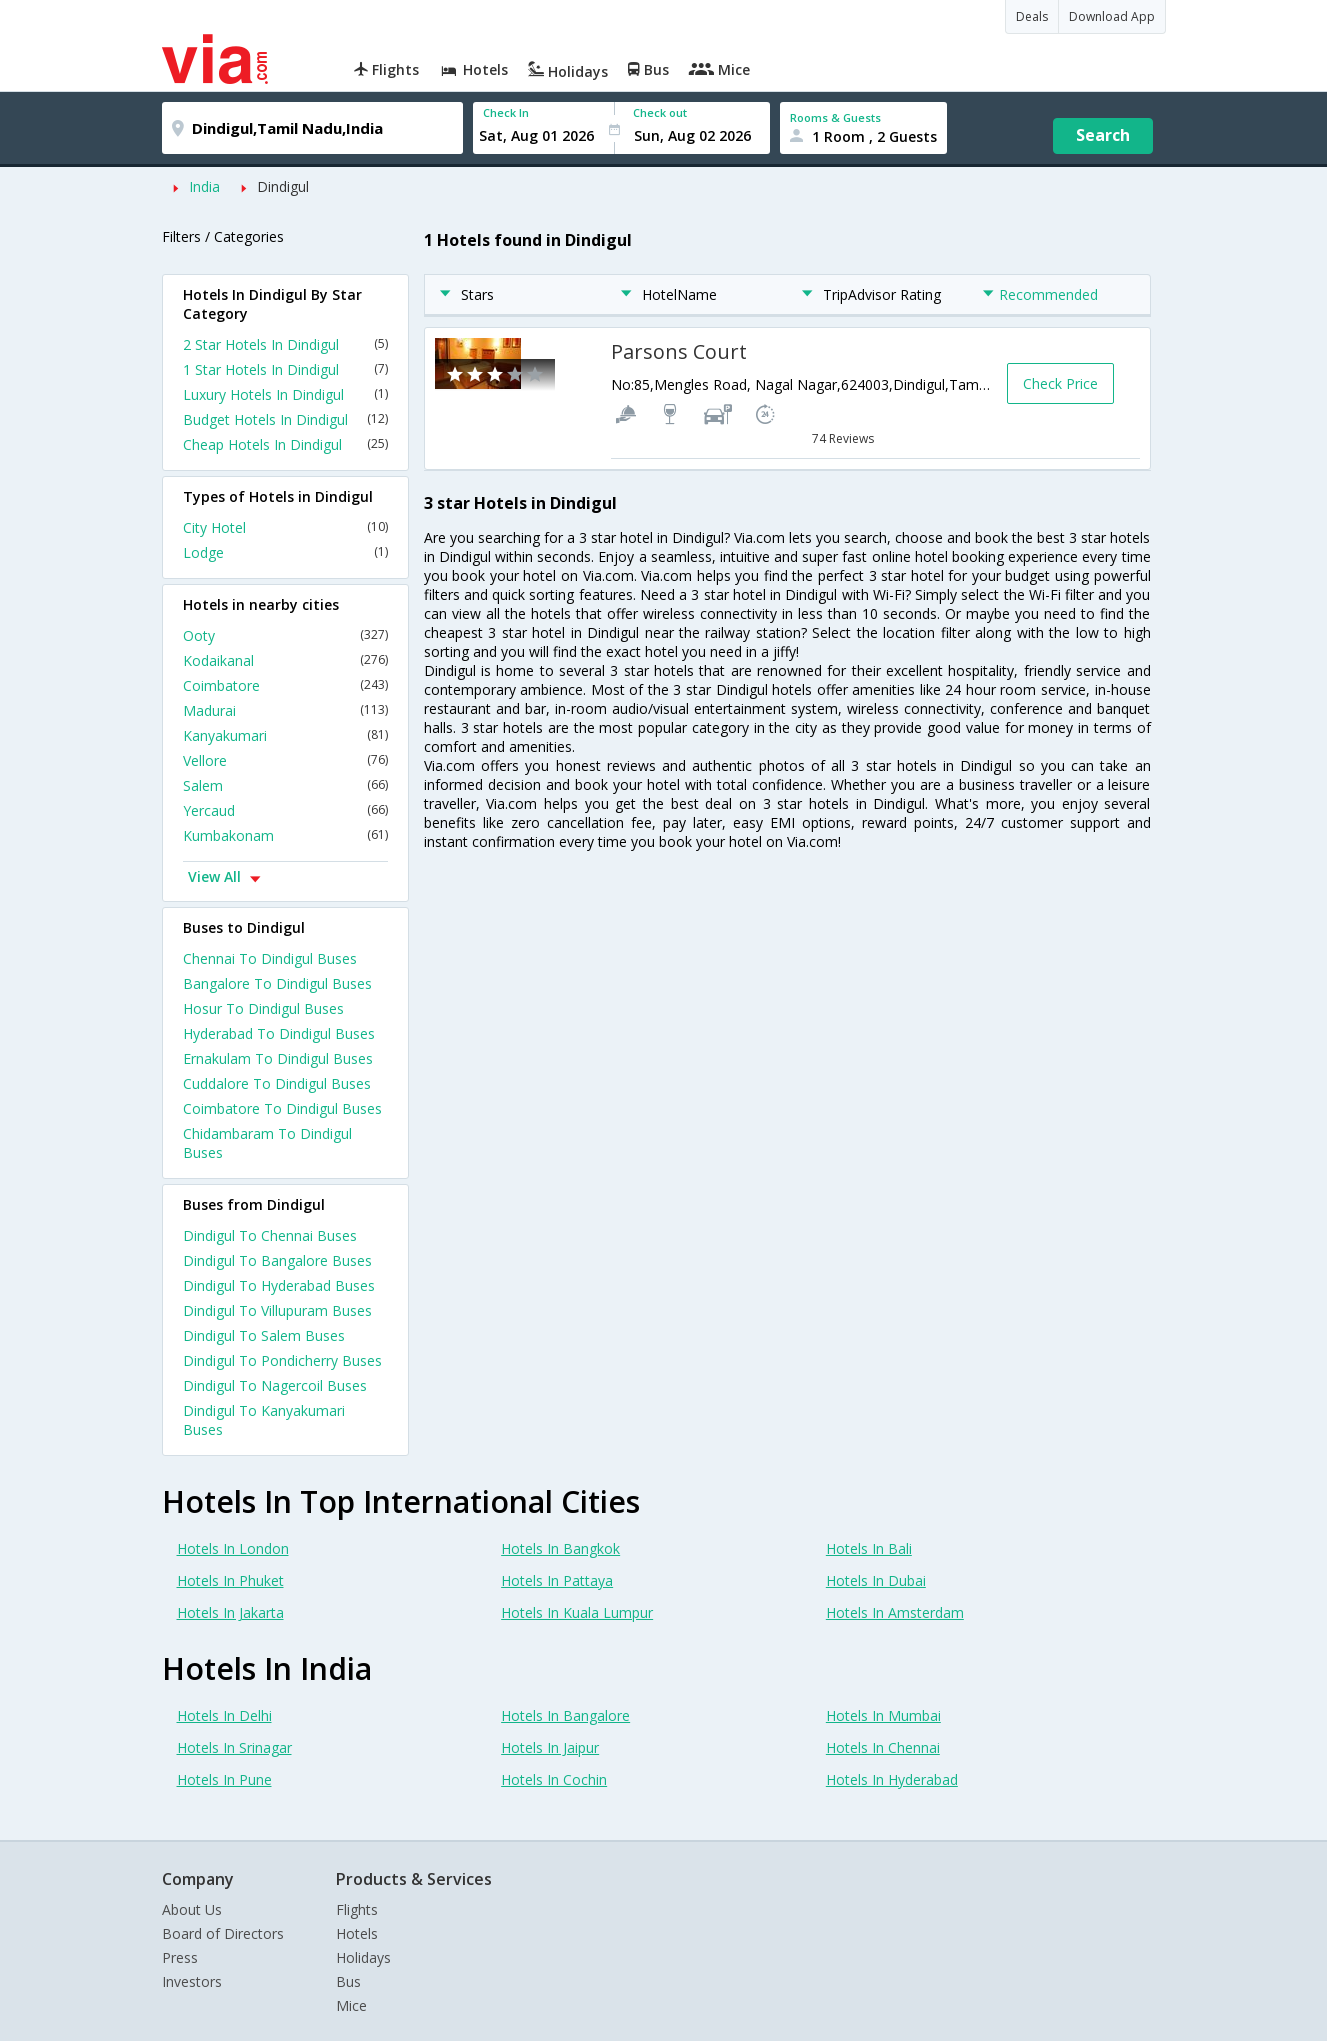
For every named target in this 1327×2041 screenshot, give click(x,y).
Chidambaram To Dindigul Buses (267, 1143)
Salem (285, 785)
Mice (351, 2005)
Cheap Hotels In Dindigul (285, 444)
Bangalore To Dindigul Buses (277, 983)
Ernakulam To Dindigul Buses (278, 1058)
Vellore (285, 760)
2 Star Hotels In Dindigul (285, 344)
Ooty (285, 635)
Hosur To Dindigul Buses (263, 1008)
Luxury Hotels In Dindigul (285, 394)
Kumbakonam (285, 835)
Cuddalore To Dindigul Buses (277, 1083)
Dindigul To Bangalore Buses (277, 1260)
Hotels (357, 1933)
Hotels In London (233, 1548)
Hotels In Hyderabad (892, 1779)
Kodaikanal (285, 660)
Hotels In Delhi (224, 1715)
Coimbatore (285, 685)
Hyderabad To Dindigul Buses (279, 1033)
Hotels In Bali (869, 1548)
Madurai (285, 710)
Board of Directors (223, 1933)
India (204, 186)
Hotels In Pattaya (557, 1580)
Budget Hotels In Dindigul (285, 419)
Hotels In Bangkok (560, 1548)
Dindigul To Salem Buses (264, 1335)
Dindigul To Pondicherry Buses (282, 1360)
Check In (506, 112)
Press (180, 1957)
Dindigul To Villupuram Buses (277, 1310)
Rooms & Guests (835, 117)
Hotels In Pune (224, 1779)
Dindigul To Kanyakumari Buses (264, 1420)
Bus (348, 1981)
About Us (192, 1909)
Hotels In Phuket (230, 1580)
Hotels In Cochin (554, 1779)
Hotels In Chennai (883, 1747)
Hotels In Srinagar (234, 1747)
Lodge (285, 552)
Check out (660, 112)
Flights (357, 1909)
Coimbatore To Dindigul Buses (282, 1108)
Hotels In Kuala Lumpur (577, 1612)
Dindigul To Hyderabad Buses (279, 1285)
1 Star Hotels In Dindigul (285, 369)
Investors (192, 1981)
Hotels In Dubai (876, 1580)
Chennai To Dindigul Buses (270, 958)
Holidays (363, 1957)
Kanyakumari (285, 735)
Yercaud (285, 810)
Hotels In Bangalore (565, 1715)
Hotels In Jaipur (550, 1747)
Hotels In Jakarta (230, 1612)
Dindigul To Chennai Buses (270, 1235)
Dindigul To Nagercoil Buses (275, 1385)
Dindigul (283, 186)
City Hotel (285, 527)
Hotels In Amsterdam (895, 1612)
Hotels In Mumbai (883, 1715)
